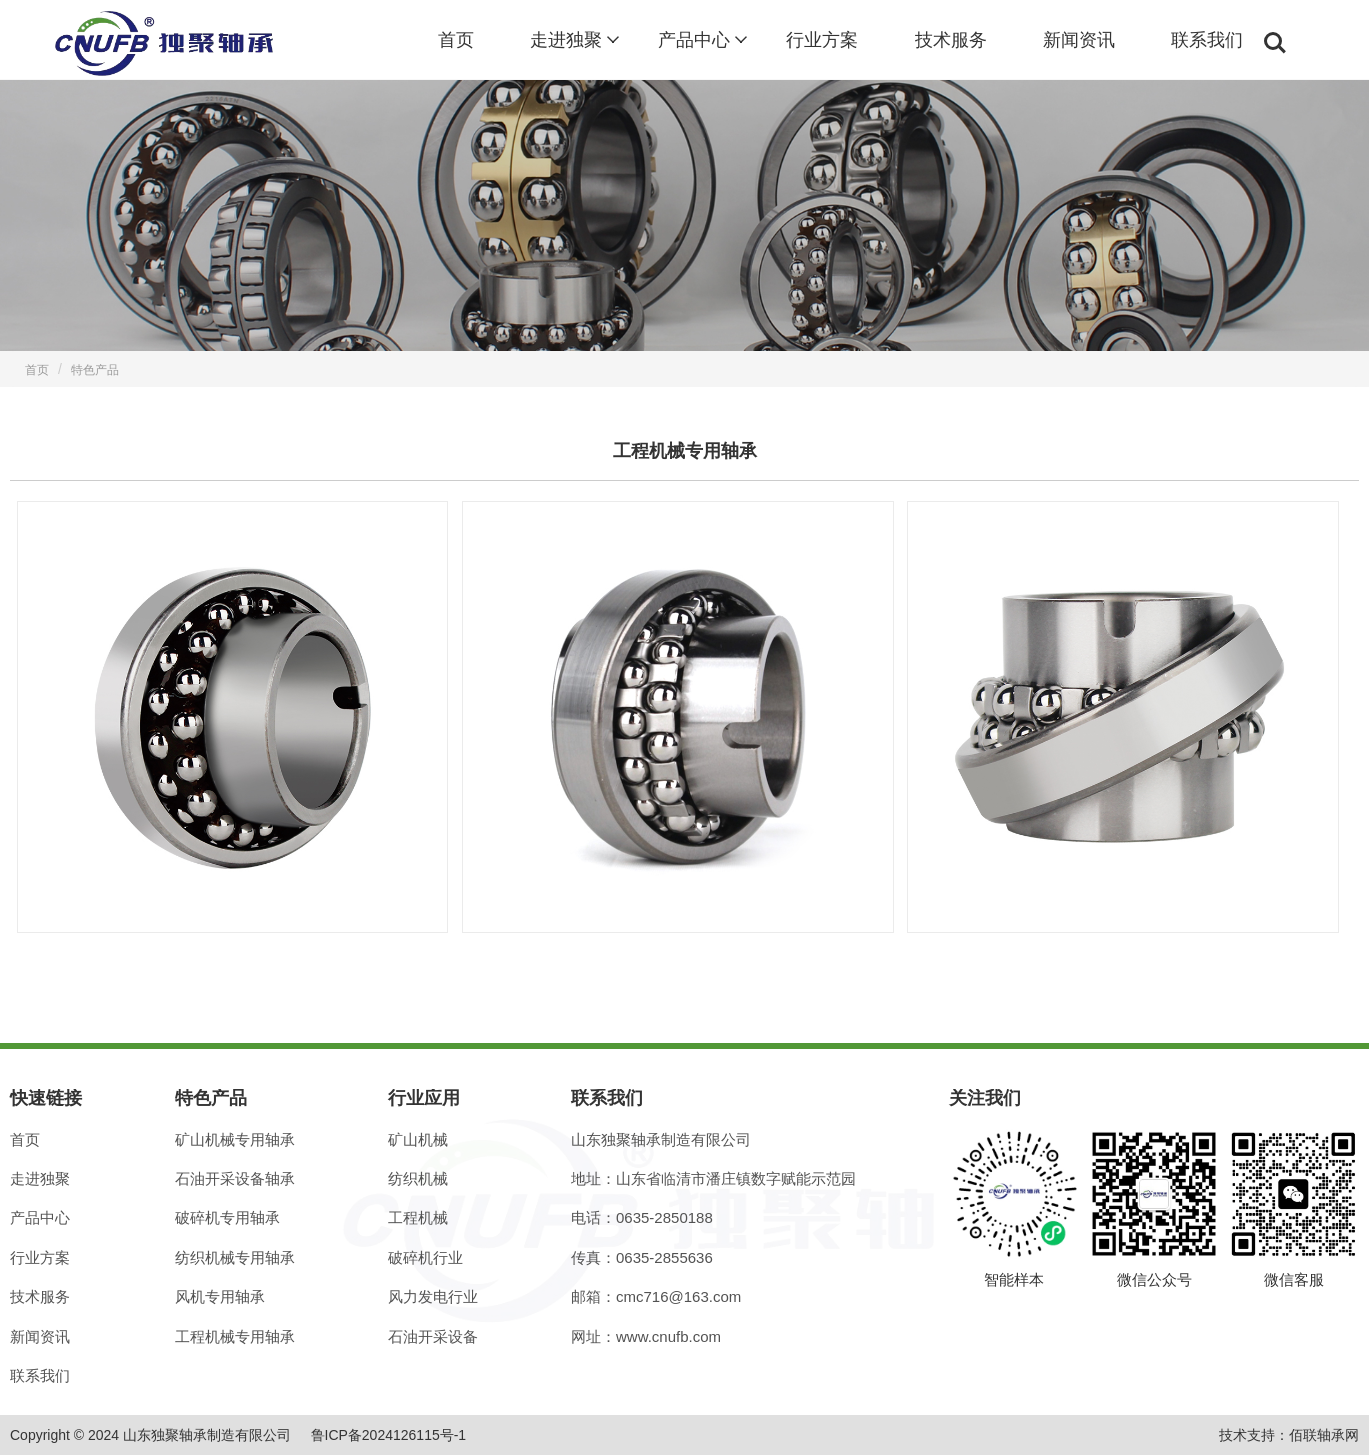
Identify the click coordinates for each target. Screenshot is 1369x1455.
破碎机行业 (425, 1257)
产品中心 (694, 40)
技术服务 (951, 40)
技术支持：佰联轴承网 (1289, 1435)
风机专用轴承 (220, 1296)
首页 (456, 40)
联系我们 (1207, 40)
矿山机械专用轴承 (235, 1139)
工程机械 (418, 1217)
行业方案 (822, 40)
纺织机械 (418, 1178)
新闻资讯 (1079, 40)
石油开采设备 (433, 1336)
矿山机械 (418, 1139)
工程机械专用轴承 (235, 1336)
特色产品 (95, 370)
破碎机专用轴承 (227, 1217)
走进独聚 (566, 40)
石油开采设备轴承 (235, 1178)
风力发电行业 (433, 1296)
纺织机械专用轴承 (235, 1257)
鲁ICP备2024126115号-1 (389, 1435)
